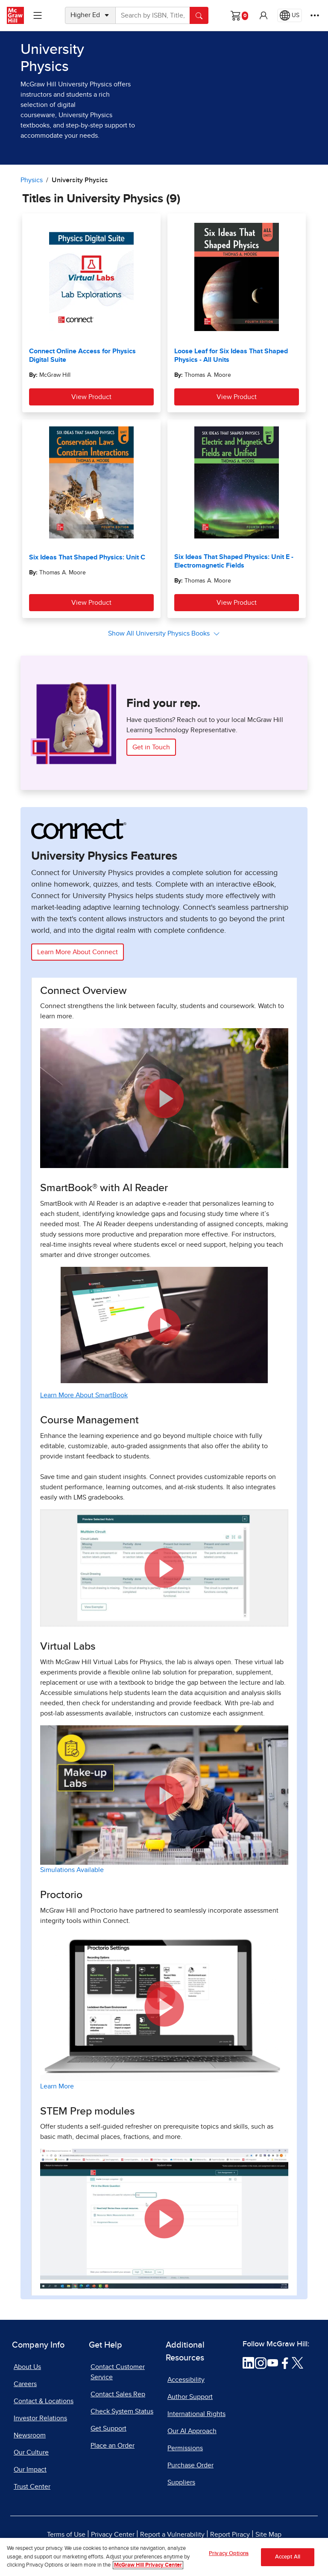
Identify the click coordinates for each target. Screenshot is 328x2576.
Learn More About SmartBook (84, 1395)
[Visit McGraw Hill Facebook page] (285, 2362)
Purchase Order (190, 2465)
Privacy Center (113, 2534)
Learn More (57, 2086)
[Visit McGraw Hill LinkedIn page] (248, 2362)
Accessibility (186, 2379)
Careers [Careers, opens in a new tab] (25, 2384)
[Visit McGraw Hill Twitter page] (297, 2362)
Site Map (268, 2534)
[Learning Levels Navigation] (37, 15)
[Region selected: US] (289, 15)
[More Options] (315, 15)
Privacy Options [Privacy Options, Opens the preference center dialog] (229, 2559)
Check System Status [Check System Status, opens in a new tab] (122, 2411)
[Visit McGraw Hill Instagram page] (260, 2362)
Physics (31, 180)
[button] (263, 15)
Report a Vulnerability (172, 2534)
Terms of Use (66, 2534)
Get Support (108, 2428)
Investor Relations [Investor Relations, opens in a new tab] (40, 2418)
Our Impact (30, 2469)
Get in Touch (151, 747)
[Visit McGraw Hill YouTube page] (272, 2362)
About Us (27, 2366)
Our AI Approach (192, 2431)
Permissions (185, 2448)
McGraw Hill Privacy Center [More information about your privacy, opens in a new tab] (148, 2570)
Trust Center (32, 2486)
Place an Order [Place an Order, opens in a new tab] (113, 2445)
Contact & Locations (43, 2401)
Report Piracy (230, 2534)
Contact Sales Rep (118, 2394)
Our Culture (31, 2452)
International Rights (196, 2413)
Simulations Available (72, 1869)
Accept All (287, 2562)
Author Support (190, 2396)
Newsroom (30, 2435)
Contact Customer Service (118, 2372)
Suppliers (181, 2482)
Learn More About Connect (77, 952)
